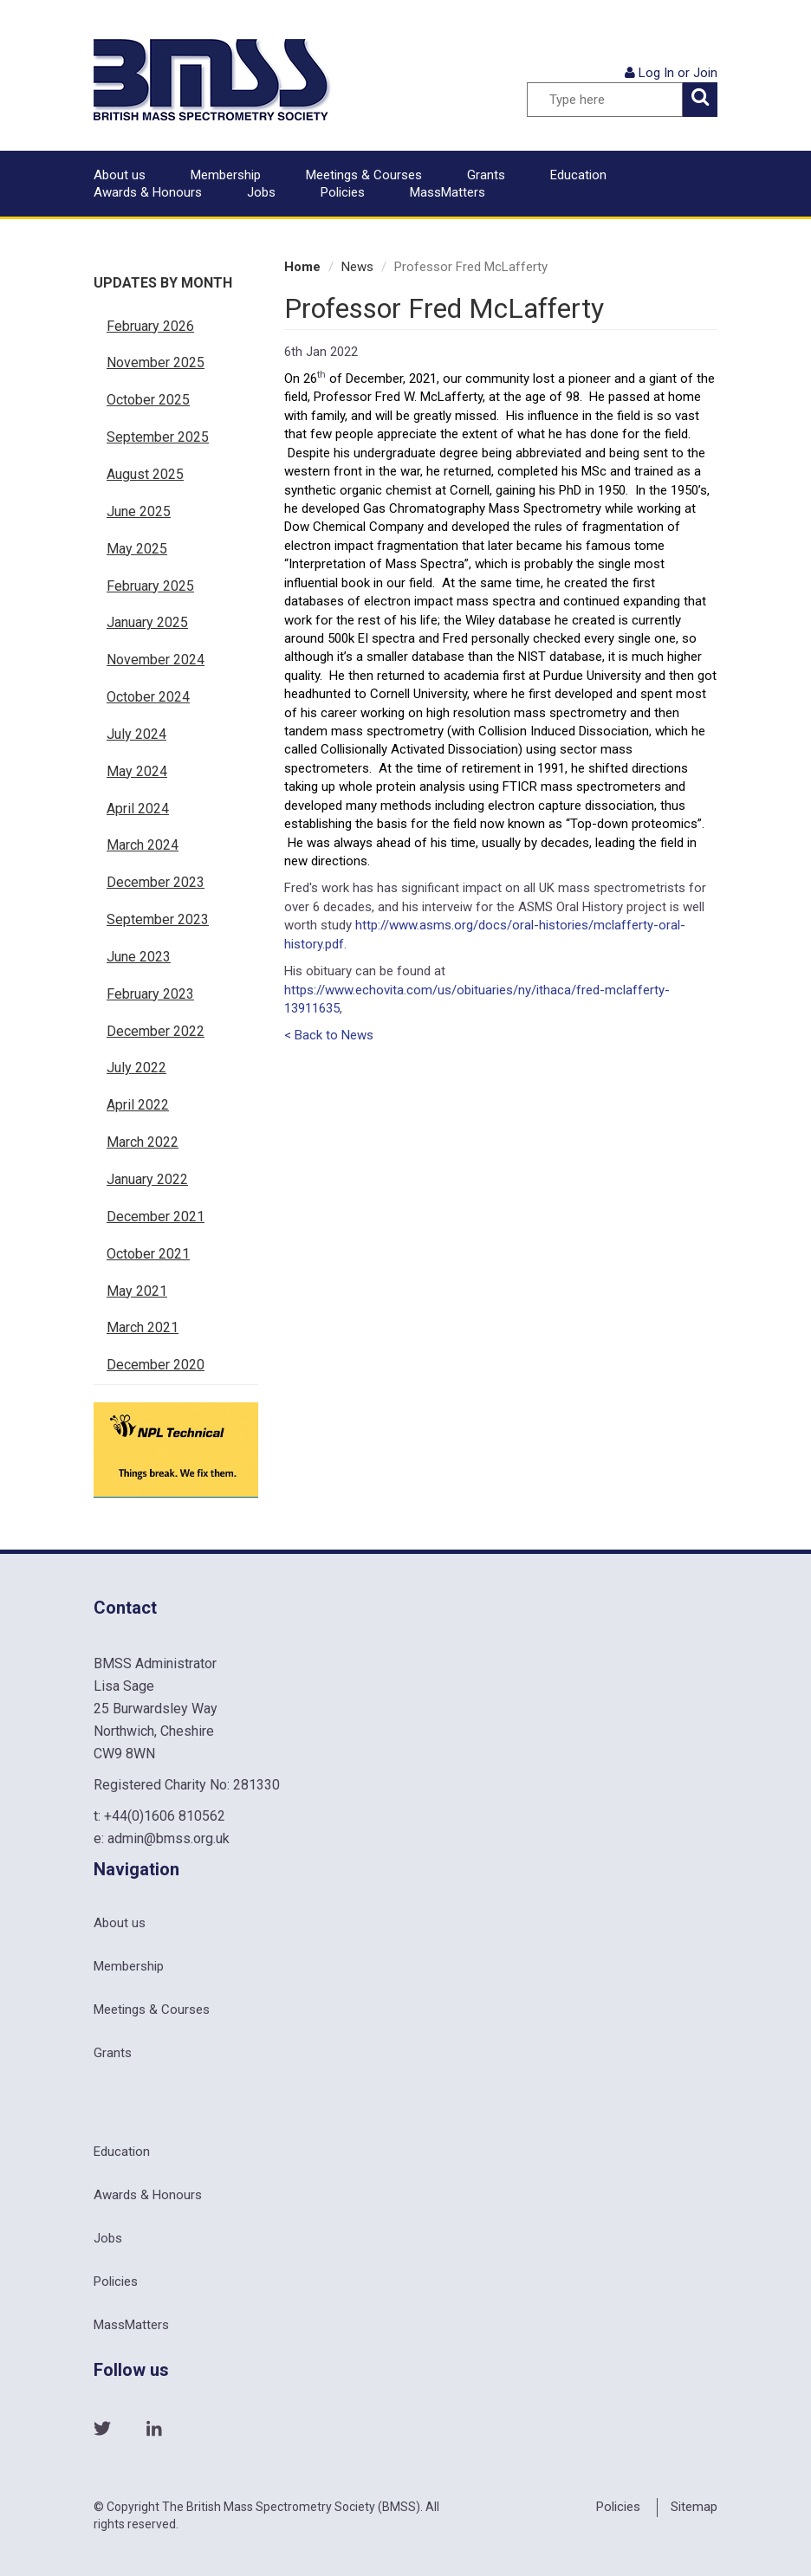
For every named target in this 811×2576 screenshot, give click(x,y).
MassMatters (447, 192)
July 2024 (136, 734)
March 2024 (142, 845)
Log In (656, 73)
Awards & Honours (148, 192)
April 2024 (138, 808)
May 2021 (137, 1291)
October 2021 (148, 1254)
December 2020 (155, 1364)
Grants (486, 175)
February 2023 (150, 994)
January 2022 (147, 1179)
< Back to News (328, 1035)
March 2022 (142, 1142)
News (357, 267)
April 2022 (138, 1105)
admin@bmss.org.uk (168, 1838)
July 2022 (136, 1067)
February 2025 (150, 586)
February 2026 (150, 326)
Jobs (261, 192)
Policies (343, 192)
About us (120, 175)
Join (705, 73)
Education (578, 175)
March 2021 (142, 1327)
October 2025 (148, 400)
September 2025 (158, 437)
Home (302, 267)
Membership (226, 175)
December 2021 (155, 1216)
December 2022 (155, 1031)
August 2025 (145, 474)
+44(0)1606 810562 (164, 1816)
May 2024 (137, 771)
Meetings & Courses (364, 175)
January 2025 (147, 622)
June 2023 (139, 956)
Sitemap (694, 2507)
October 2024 (148, 697)
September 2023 (158, 919)
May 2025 (137, 548)
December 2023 (155, 882)
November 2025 (155, 362)
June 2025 (139, 511)
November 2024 (155, 659)
